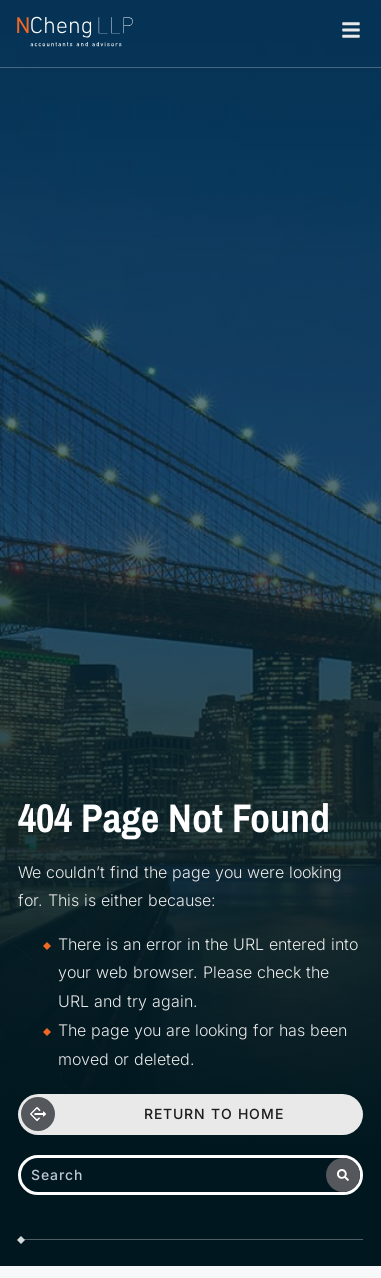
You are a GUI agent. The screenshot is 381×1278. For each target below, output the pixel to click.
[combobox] (174, 1175)
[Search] (343, 1175)
